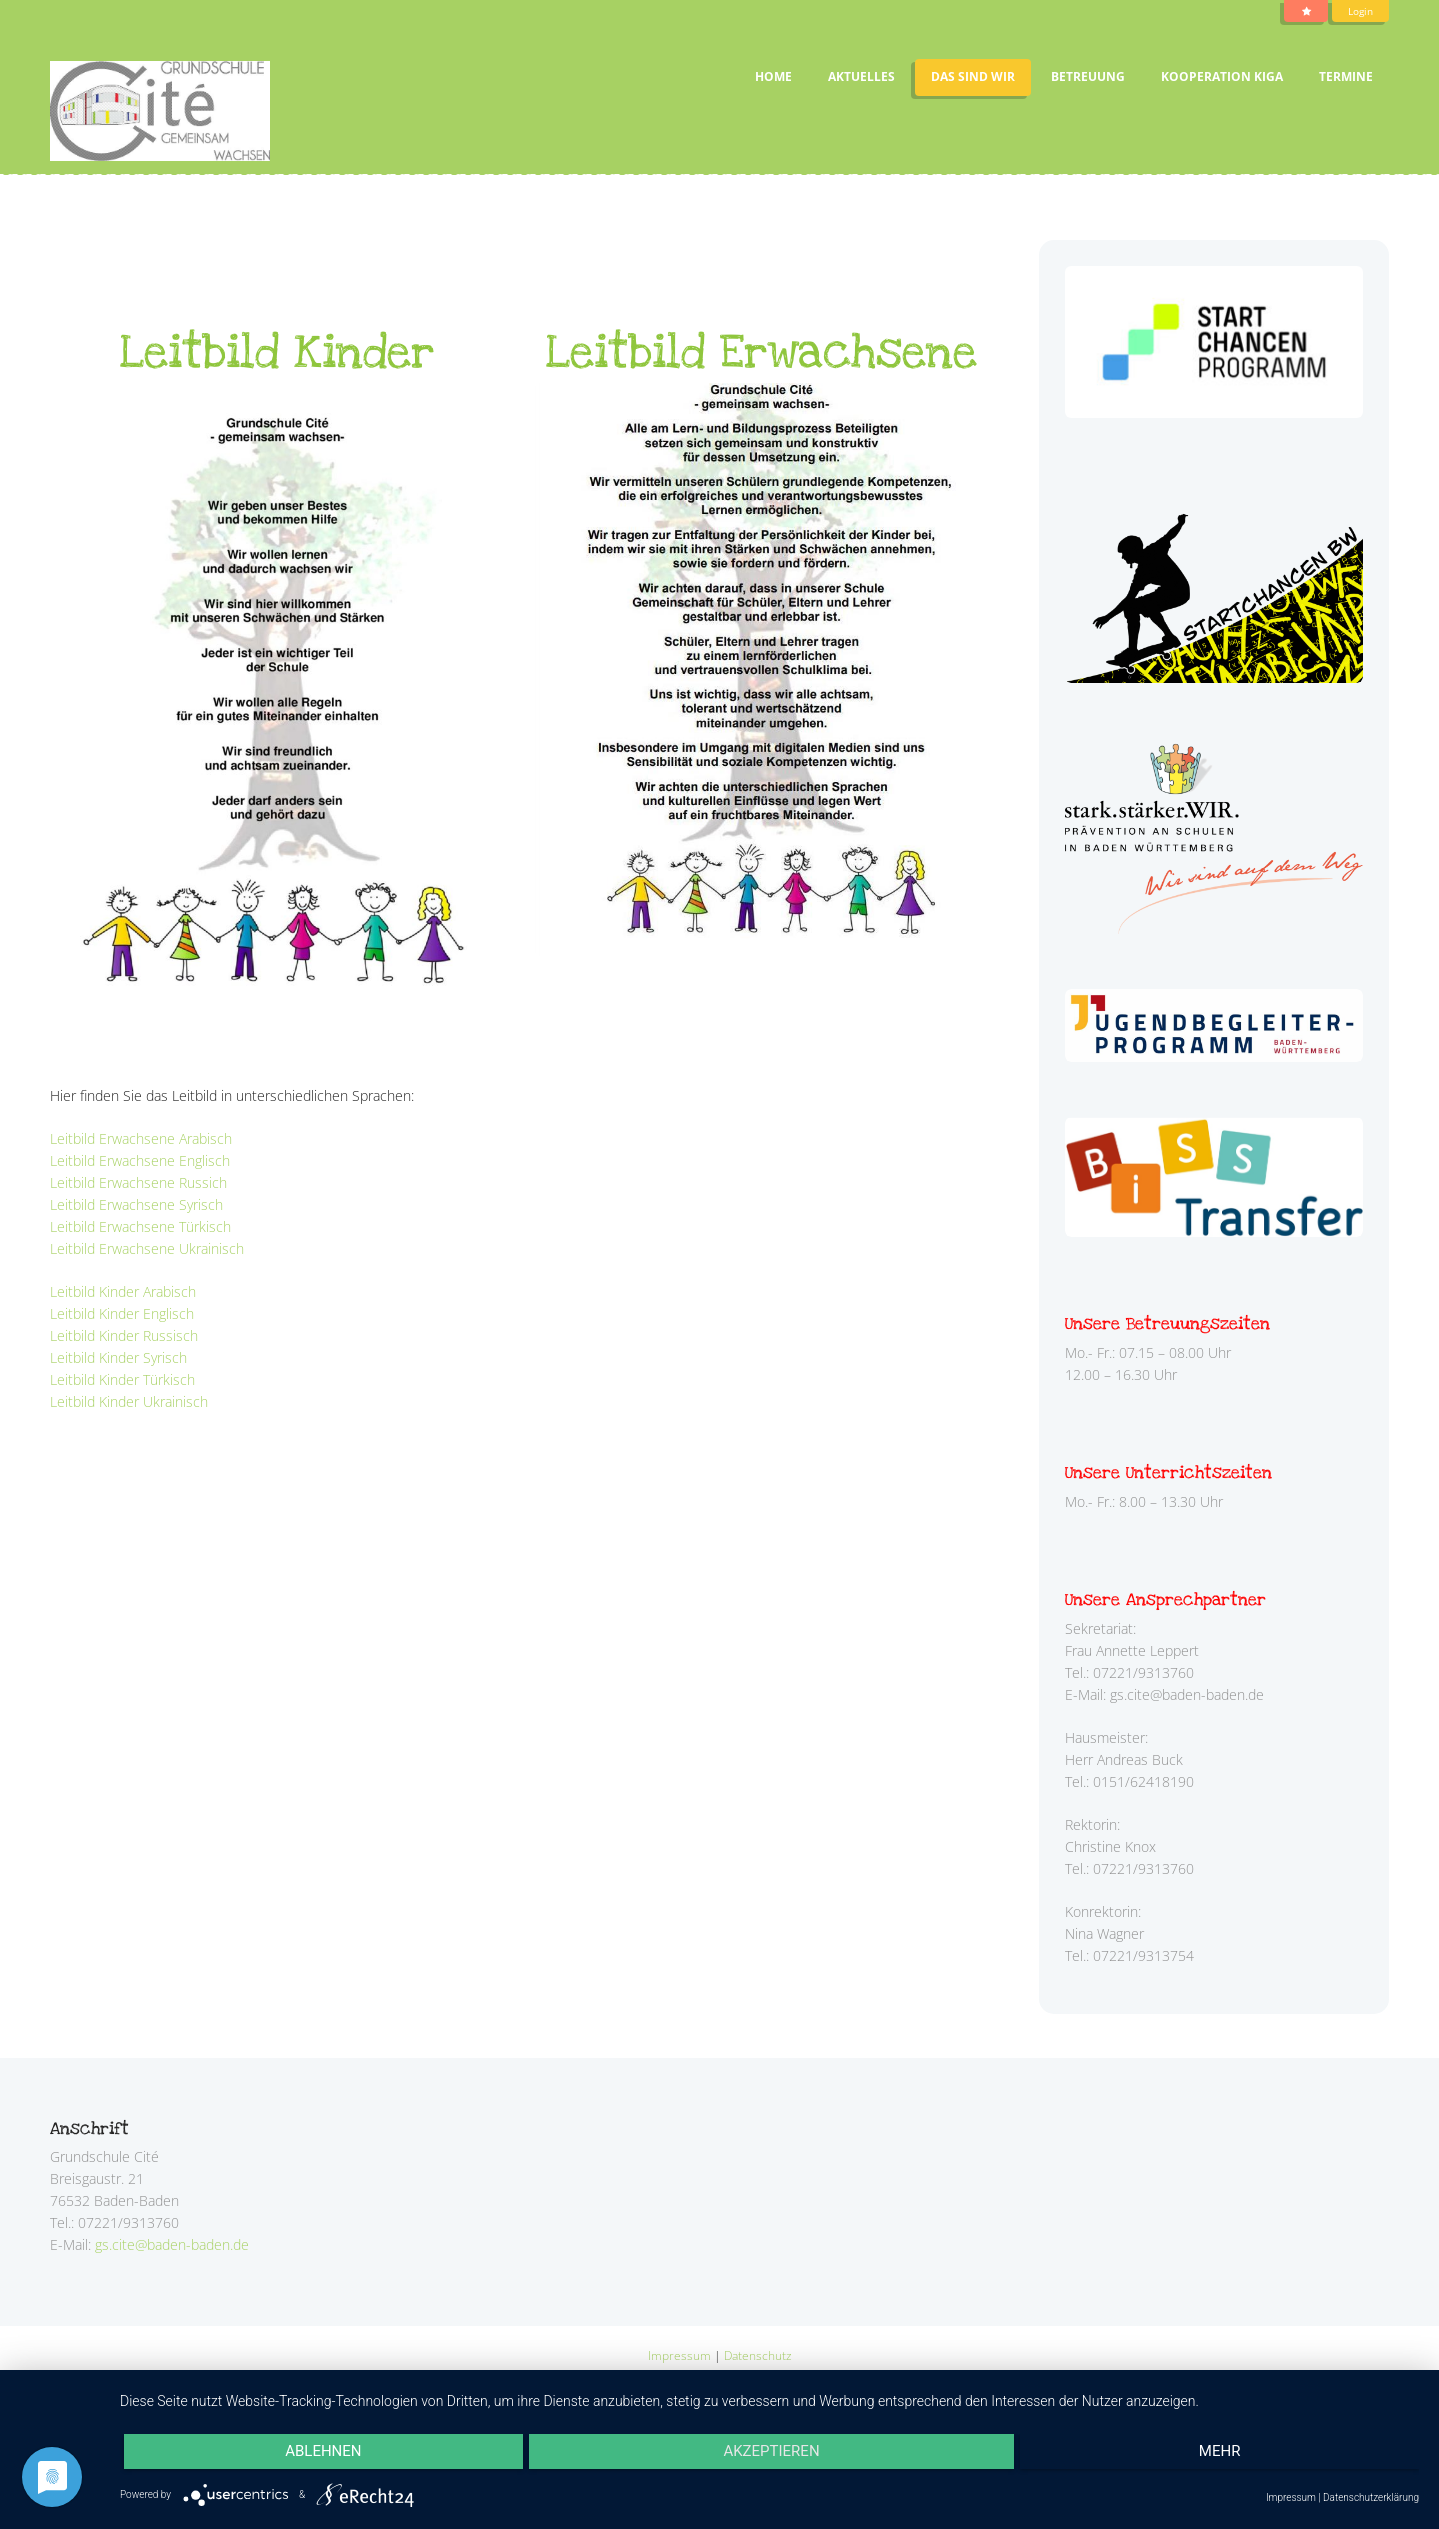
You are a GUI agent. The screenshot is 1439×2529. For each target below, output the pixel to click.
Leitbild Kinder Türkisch (122, 1379)
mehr (1227, 2454)
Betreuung (1088, 76)
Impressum (679, 2354)
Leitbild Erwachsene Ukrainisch (147, 1248)
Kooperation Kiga (1222, 76)
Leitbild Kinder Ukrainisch (129, 1401)
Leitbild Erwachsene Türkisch (140, 1226)
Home (773, 76)
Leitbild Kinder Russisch (124, 1335)
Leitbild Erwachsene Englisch (140, 1160)
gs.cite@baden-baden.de (172, 2244)
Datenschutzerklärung (1371, 2497)
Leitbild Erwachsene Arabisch (141, 1138)
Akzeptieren (771, 2454)
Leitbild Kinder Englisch (122, 1313)
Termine (1346, 76)
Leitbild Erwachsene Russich (138, 1182)
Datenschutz (758, 2354)
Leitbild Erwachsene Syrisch (136, 1204)
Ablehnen (316, 2454)
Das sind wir (973, 76)
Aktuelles (861, 76)
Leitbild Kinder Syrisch (118, 1357)
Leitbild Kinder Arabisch (123, 1291)
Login (1358, 11)
